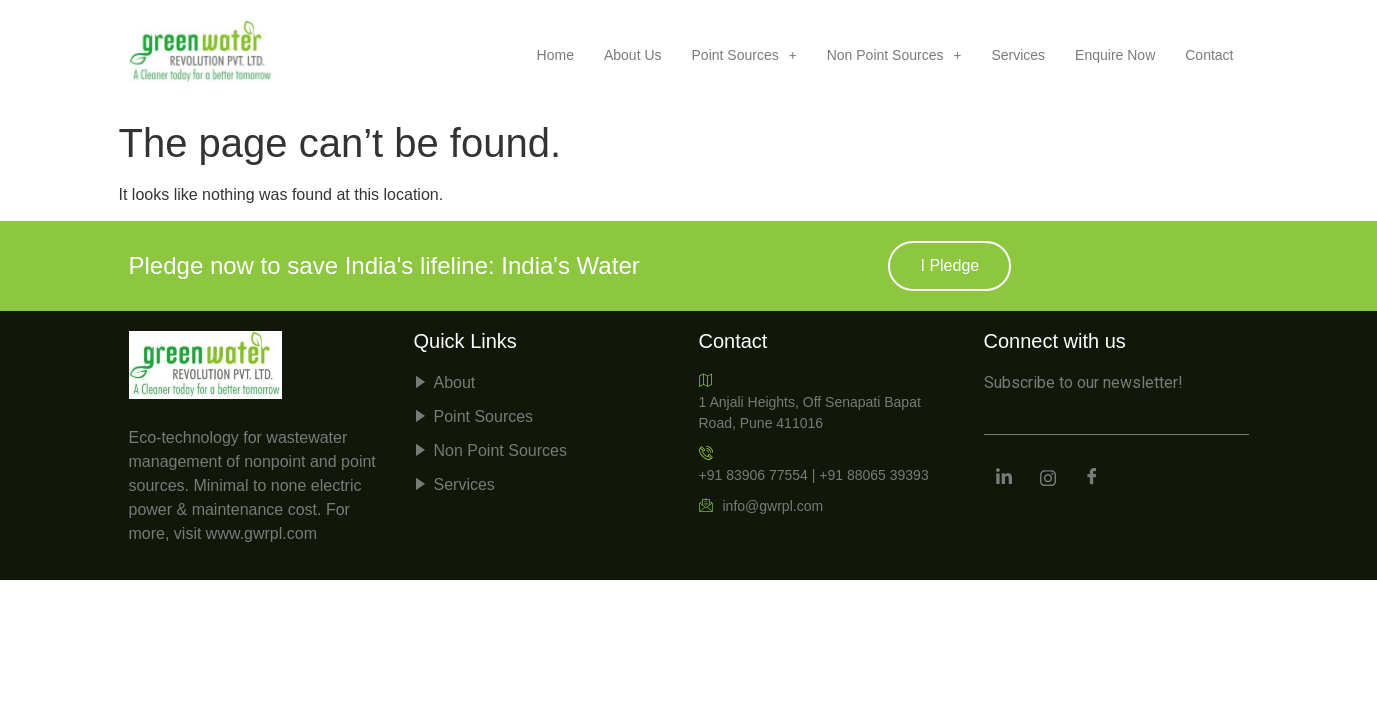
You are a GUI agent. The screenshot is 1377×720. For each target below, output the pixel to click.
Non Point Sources (894, 55)
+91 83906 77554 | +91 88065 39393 (814, 463)
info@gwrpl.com (761, 506)
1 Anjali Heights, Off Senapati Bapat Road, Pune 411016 (810, 401)
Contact (1209, 55)
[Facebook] (1092, 479)
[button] (744, 55)
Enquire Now (1115, 55)
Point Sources (744, 55)
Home (555, 55)
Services (1018, 55)
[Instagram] (1048, 479)
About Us (633, 55)
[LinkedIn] (1004, 479)
